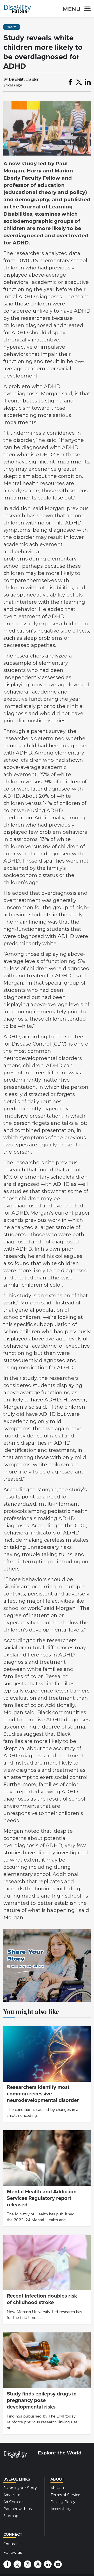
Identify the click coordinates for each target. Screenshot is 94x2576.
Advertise (11, 2495)
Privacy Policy (62, 2502)
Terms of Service (65, 2495)
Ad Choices (13, 2502)
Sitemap (10, 2516)
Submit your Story (20, 2488)
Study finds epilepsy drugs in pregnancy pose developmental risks (42, 2400)
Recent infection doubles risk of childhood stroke (42, 2299)
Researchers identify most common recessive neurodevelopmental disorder (43, 2094)
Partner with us (17, 2509)
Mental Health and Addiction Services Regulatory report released (42, 2198)
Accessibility (60, 2509)
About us (58, 2488)
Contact (10, 2544)
